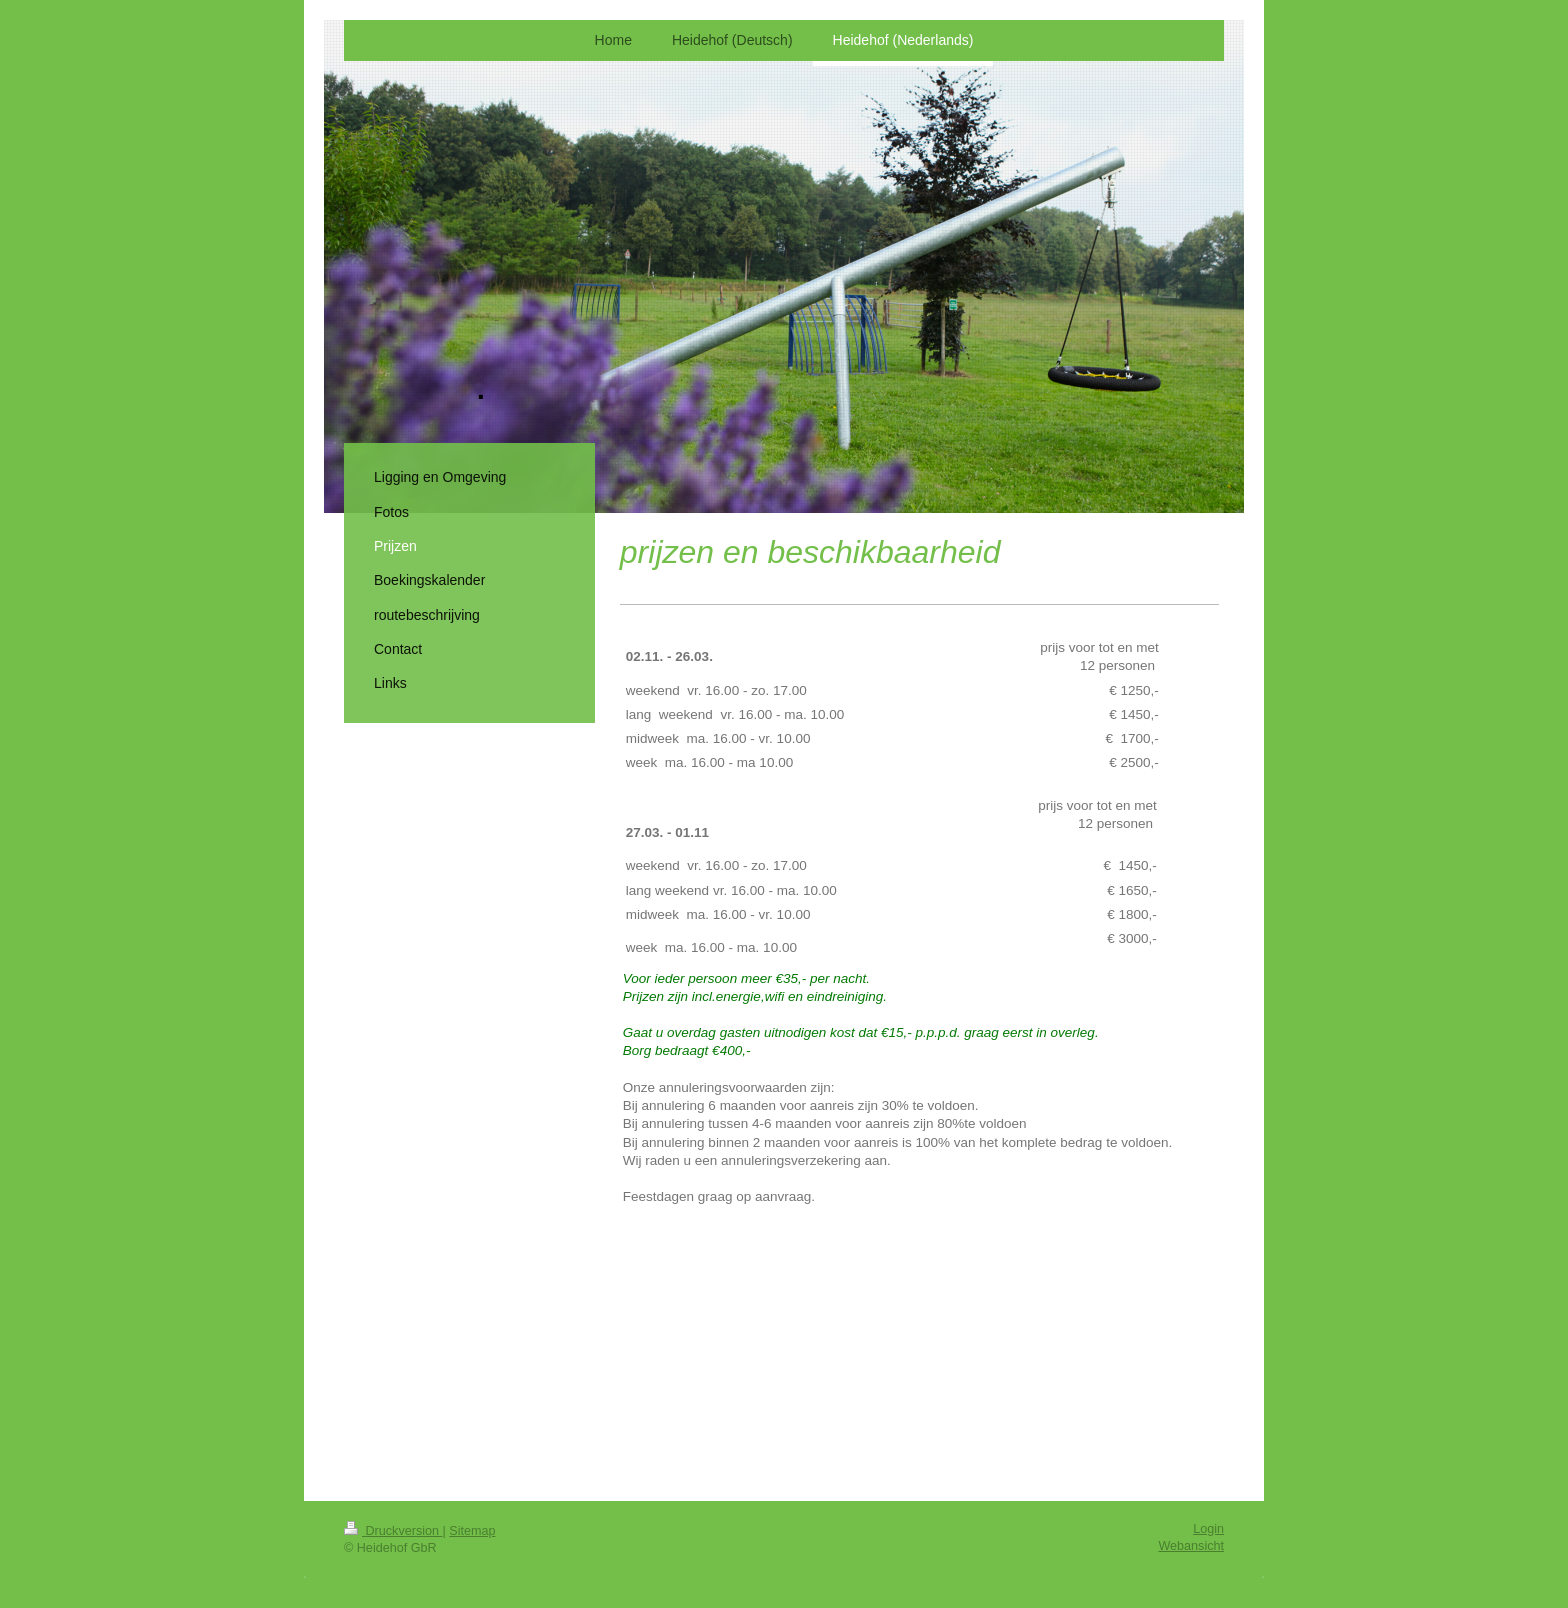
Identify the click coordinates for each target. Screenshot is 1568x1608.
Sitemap (472, 1531)
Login (1208, 1529)
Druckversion (393, 1531)
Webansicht (1191, 1546)
